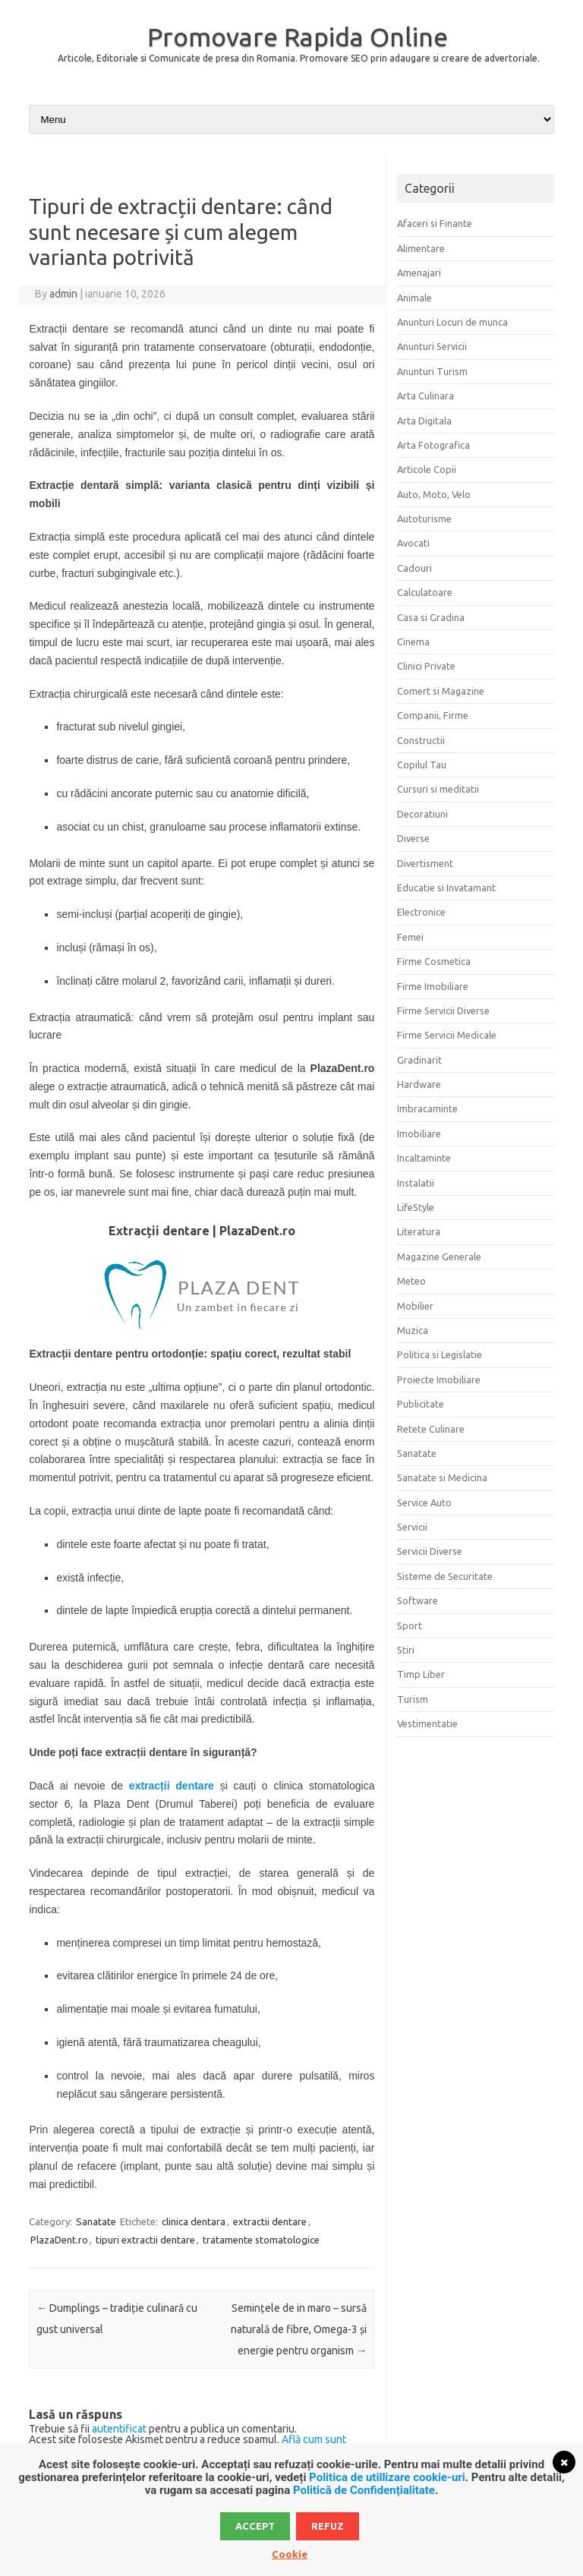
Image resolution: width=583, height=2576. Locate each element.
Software (417, 1600)
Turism (412, 1699)
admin (63, 294)
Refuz (327, 2526)
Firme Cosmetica (434, 961)
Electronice (421, 911)
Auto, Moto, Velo (434, 494)
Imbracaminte (427, 1108)
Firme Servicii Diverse (443, 1010)
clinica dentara (193, 2221)
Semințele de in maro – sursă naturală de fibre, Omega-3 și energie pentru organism (299, 2329)
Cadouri (414, 568)
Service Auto (424, 1502)
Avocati (413, 543)
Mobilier (415, 1306)
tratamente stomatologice (261, 2239)
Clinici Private (426, 666)
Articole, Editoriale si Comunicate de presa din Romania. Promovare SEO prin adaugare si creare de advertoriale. (299, 58)
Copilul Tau (421, 764)
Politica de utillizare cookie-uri (387, 2477)
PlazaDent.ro (59, 2239)
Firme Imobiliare (432, 986)
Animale (414, 297)
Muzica (412, 1330)
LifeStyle (415, 1207)
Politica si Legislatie (439, 1354)
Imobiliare (419, 1133)
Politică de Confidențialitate (364, 2490)
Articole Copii (426, 469)
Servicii (412, 1526)
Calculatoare (424, 592)
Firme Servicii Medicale (446, 1034)
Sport (409, 1625)
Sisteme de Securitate (445, 1576)
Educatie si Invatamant (446, 887)
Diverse (413, 838)
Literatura (418, 1231)
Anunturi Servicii (432, 346)
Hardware (419, 1084)
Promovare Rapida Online (297, 36)
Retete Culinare (431, 1429)
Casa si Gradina (431, 617)
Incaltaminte (424, 1157)
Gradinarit (419, 1060)
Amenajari (419, 272)
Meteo (411, 1280)
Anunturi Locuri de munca (452, 322)
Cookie (289, 2554)
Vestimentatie (427, 1723)
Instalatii (415, 1183)
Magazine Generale (439, 1256)
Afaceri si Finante (434, 223)
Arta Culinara (425, 395)
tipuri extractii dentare (145, 2239)
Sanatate (96, 2221)
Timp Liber (421, 1674)
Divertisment (425, 863)
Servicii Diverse (429, 1551)
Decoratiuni (422, 814)
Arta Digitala (424, 420)
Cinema (413, 641)
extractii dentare (270, 2221)
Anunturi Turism (432, 371)
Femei (410, 937)
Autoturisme (424, 518)
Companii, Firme (432, 715)
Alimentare (421, 248)
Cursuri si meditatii (438, 789)
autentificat (119, 2429)
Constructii (421, 740)
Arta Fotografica (433, 445)
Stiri (405, 1649)
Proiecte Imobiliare (439, 1379)
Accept (255, 2526)
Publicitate (420, 1403)
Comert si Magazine (440, 691)
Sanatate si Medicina (442, 1477)
